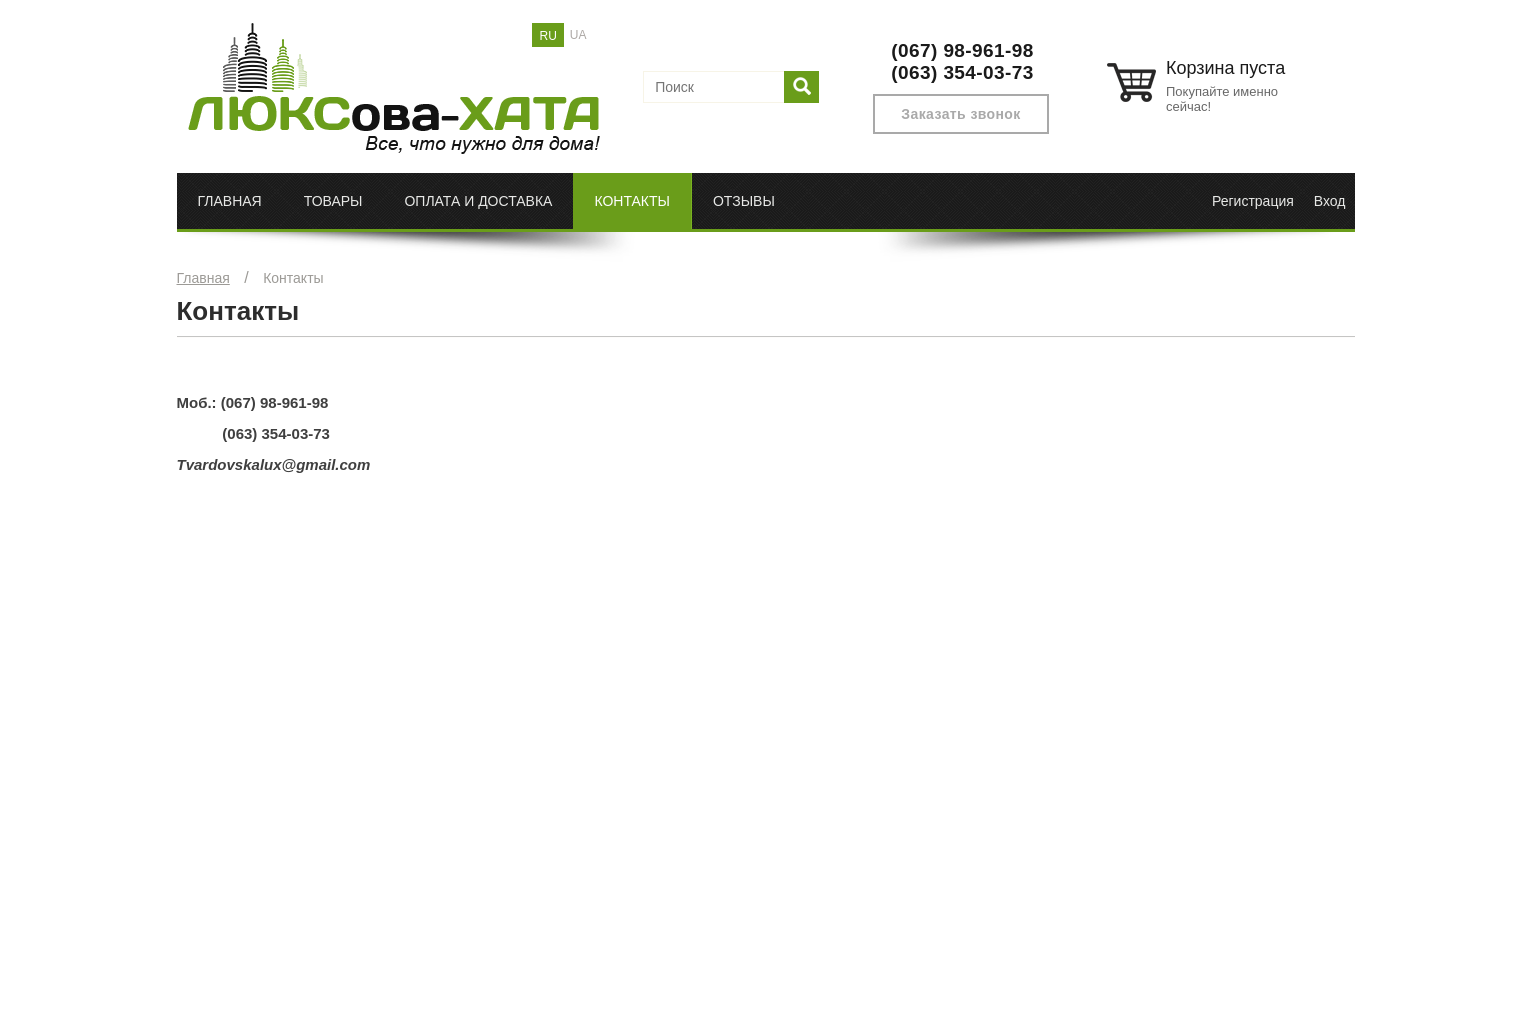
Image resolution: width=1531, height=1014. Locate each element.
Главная (230, 201)
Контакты (632, 201)
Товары (333, 201)
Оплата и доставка (478, 201)
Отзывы (744, 201)
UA (578, 35)
